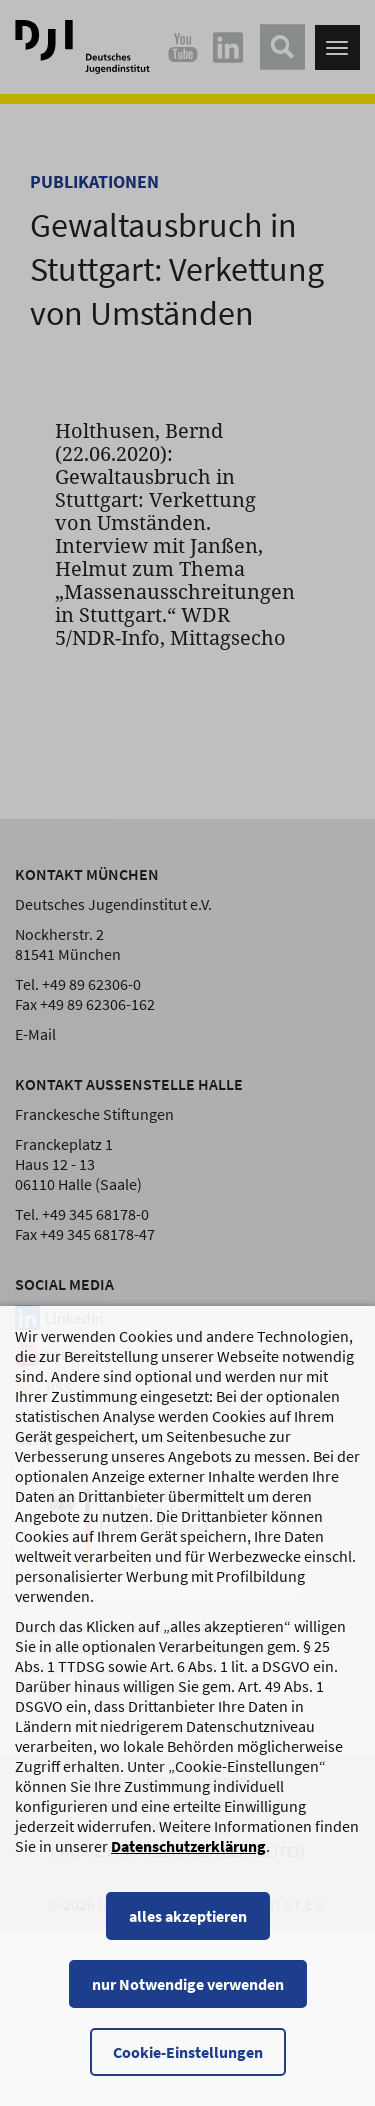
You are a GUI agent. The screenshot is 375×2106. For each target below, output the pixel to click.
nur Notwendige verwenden (188, 2004)
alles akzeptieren (188, 1936)
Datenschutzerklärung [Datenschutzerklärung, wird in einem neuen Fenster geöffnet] (188, 1866)
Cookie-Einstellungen (188, 2072)
